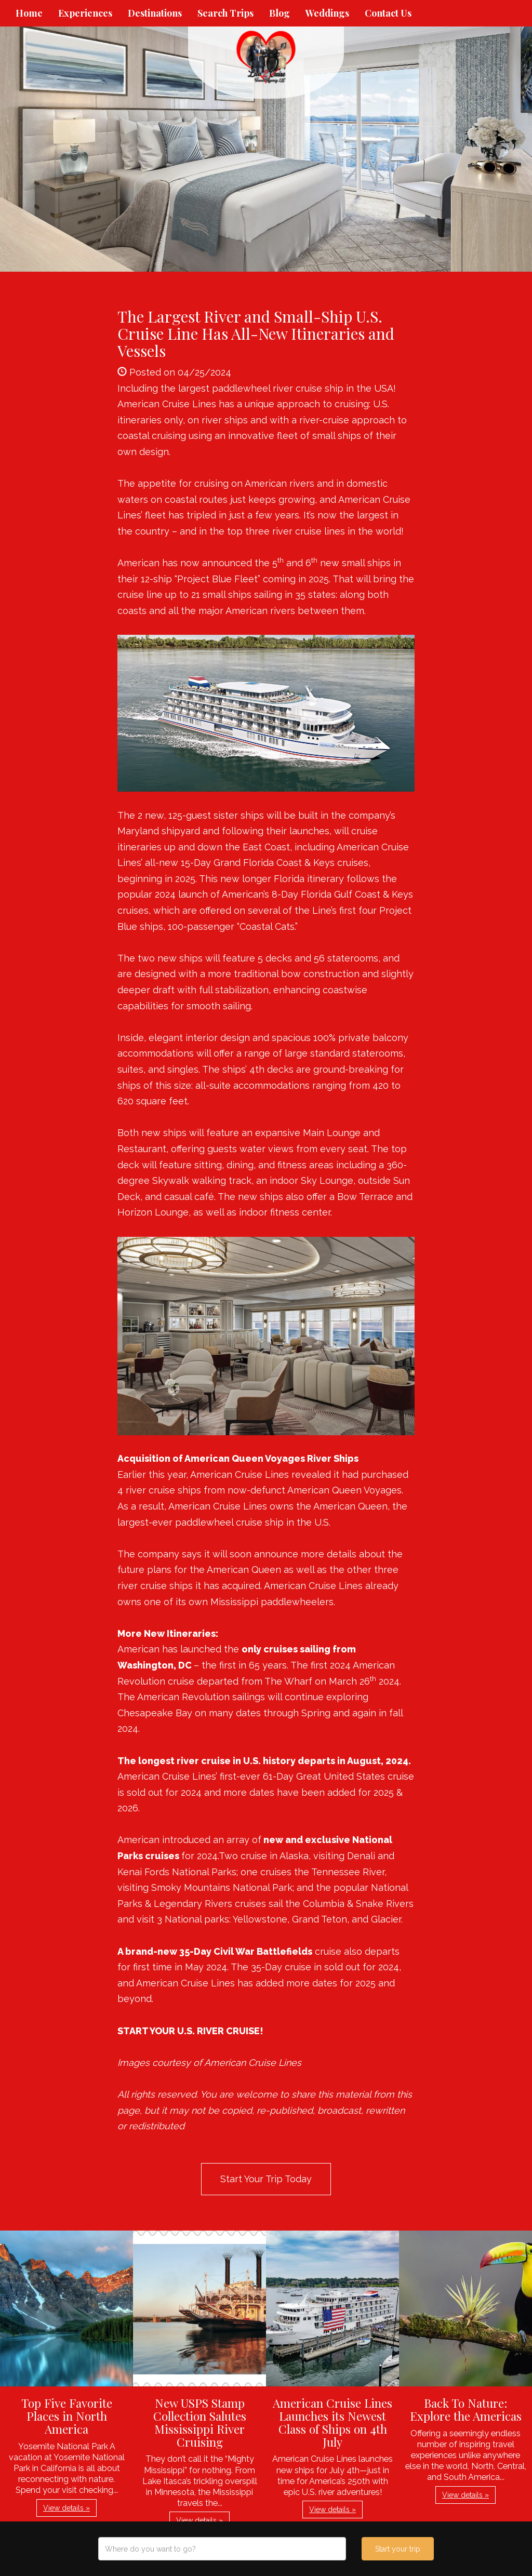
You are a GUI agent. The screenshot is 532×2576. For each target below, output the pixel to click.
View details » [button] (66, 2508)
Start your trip (397, 2549)
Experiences (85, 13)
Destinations (155, 13)
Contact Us (388, 13)
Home (29, 13)
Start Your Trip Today (266, 2178)
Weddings (327, 13)
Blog (279, 13)
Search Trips (225, 13)
